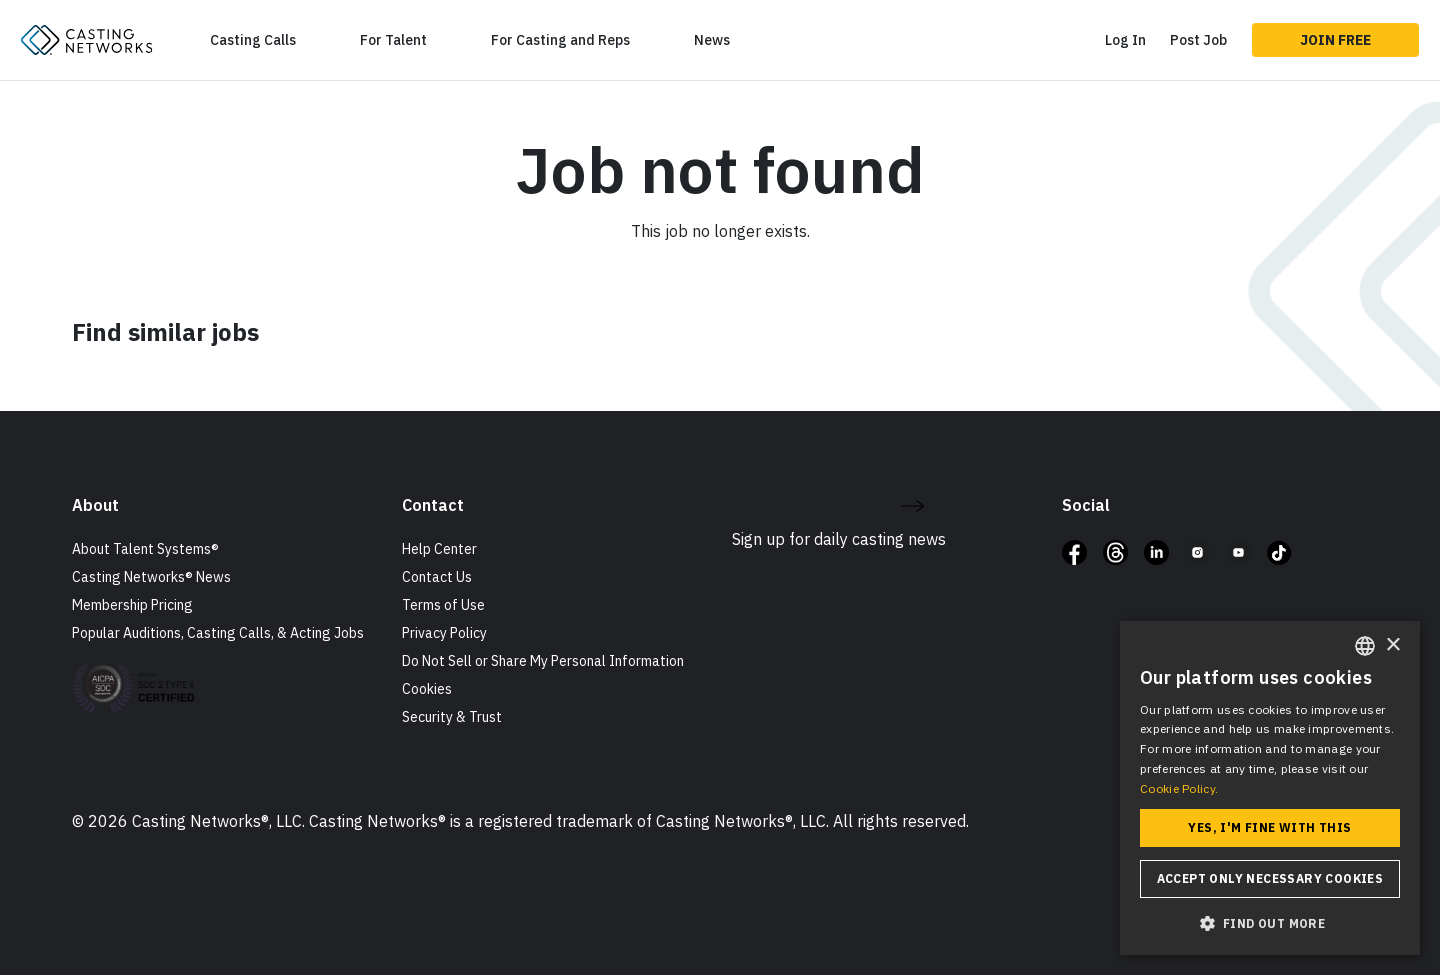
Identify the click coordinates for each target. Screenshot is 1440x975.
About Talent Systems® (145, 549)
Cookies (427, 689)
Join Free (1335, 40)
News (712, 40)
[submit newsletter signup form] (912, 504)
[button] (1270, 923)
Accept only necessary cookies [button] (1270, 878)
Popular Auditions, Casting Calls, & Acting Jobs (218, 633)
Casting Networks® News (151, 577)
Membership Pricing (132, 605)
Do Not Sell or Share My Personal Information (543, 661)
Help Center (439, 549)
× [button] (1392, 645)
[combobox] (1365, 646)
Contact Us (437, 577)
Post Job (1198, 40)
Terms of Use (443, 605)
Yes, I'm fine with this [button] (1269, 827)
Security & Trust (452, 717)
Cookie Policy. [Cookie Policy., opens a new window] (1179, 788)
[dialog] (1270, 788)
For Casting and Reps (560, 40)
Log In (1125, 40)
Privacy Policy (444, 633)
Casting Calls (253, 40)
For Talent (393, 40)
